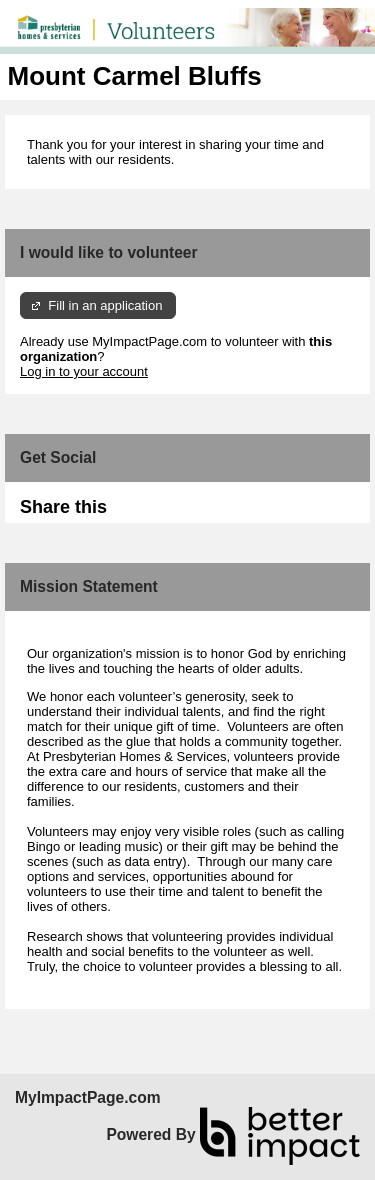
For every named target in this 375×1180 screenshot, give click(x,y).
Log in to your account (84, 371)
